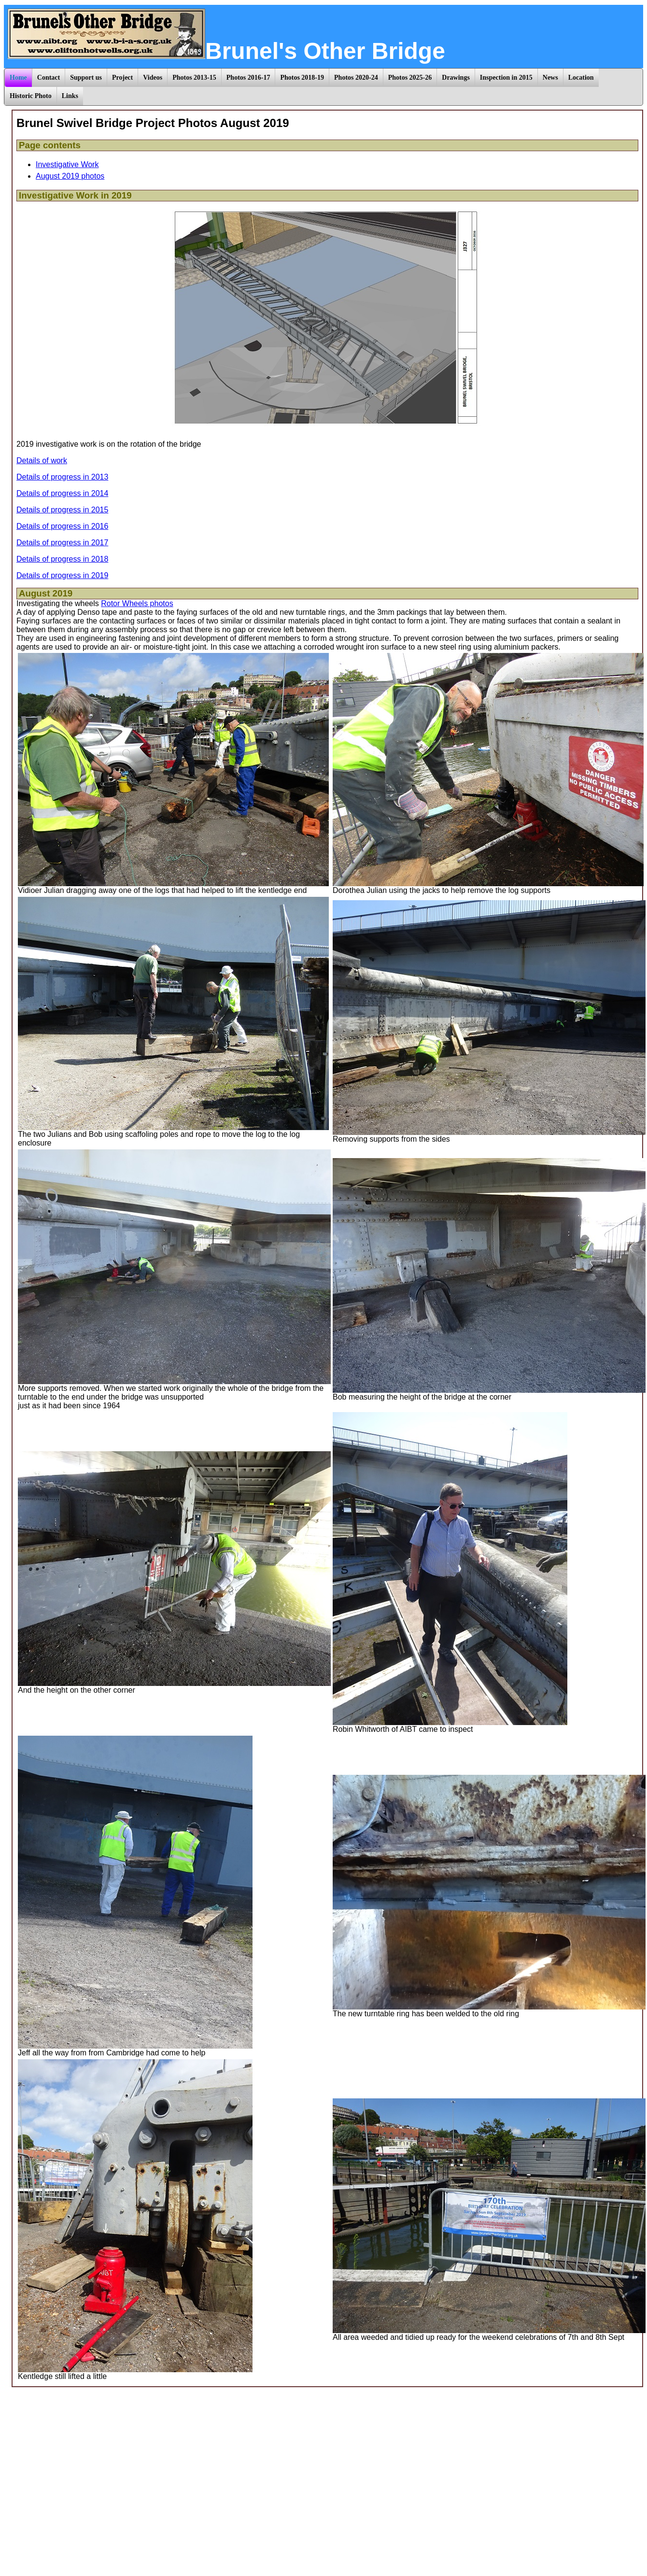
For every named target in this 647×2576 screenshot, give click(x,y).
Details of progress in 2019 (62, 575)
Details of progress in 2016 (62, 526)
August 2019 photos (70, 176)
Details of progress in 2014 (62, 493)
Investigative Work (67, 164)
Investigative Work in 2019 (75, 195)
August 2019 (45, 593)
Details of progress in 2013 (62, 477)
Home (18, 77)
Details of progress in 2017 (62, 542)
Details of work (41, 460)
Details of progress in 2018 (62, 559)
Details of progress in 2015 (62, 510)
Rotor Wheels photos (137, 603)
